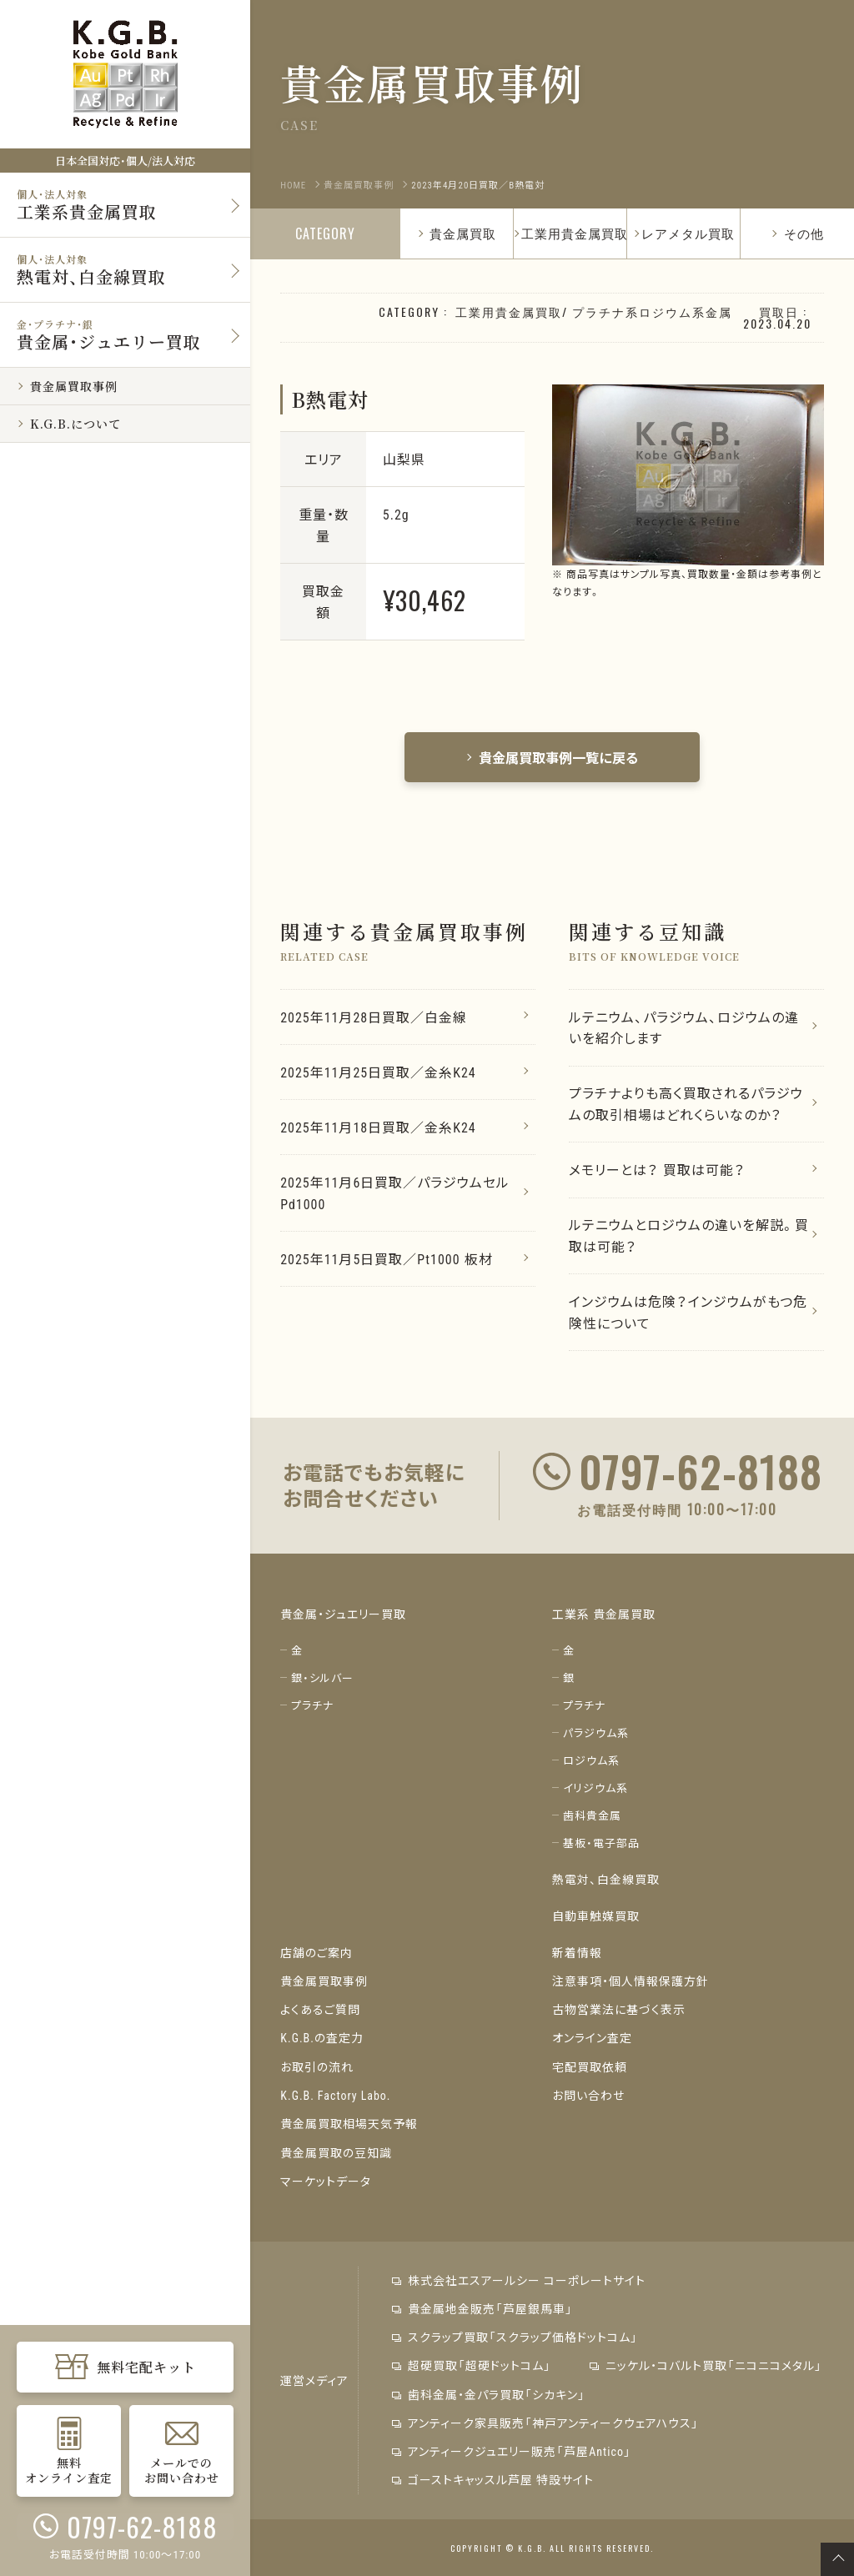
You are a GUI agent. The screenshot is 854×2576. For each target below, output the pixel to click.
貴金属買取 (456, 232)
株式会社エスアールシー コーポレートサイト (519, 2280)
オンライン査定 (592, 2039)
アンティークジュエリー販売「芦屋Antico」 (511, 2450)
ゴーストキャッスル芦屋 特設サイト (493, 2478)
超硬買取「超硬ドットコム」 (471, 2365)
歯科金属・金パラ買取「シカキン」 (488, 2393)
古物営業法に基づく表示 (619, 2010)
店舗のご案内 (316, 1954)
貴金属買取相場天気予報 (349, 2124)
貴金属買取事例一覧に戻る (552, 757)
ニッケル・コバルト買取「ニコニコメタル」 (705, 2365)
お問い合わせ (588, 2095)
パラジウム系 (596, 1734)
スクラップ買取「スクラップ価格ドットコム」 (515, 2336)
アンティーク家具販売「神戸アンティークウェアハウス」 (545, 2421)
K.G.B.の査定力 (322, 2039)
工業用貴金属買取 (574, 232)
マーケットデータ (325, 2180)
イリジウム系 (595, 1789)
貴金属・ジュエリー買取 (343, 1615)
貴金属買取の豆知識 (336, 2152)
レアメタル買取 (688, 232)
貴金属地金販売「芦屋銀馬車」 (482, 2308)
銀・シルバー (322, 1679)
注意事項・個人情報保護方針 (630, 1982)
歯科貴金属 (592, 1817)
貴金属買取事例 (324, 1982)
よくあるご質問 (320, 2010)
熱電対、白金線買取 (606, 1880)
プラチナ (312, 1707)
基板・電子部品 (601, 1844)
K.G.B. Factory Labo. (335, 2095)
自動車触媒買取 (596, 1917)
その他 (797, 232)
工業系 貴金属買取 (604, 1615)
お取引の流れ (317, 2067)
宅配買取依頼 (589, 2067)
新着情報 (577, 1954)
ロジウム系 (591, 1762)
